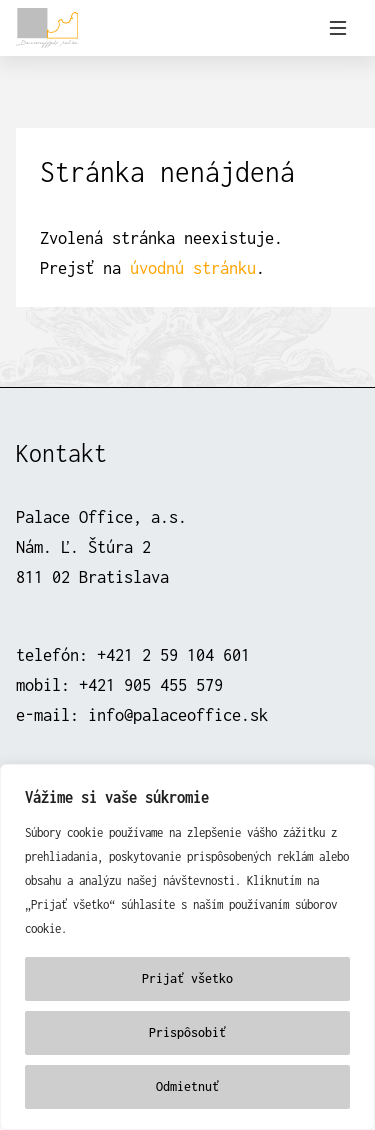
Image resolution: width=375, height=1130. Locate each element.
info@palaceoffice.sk (178, 714)
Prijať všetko (187, 978)
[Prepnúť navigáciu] (338, 28)
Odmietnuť (187, 1086)
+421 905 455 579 (151, 684)
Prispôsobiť (187, 1032)
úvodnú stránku (193, 267)
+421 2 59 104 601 (173, 654)
